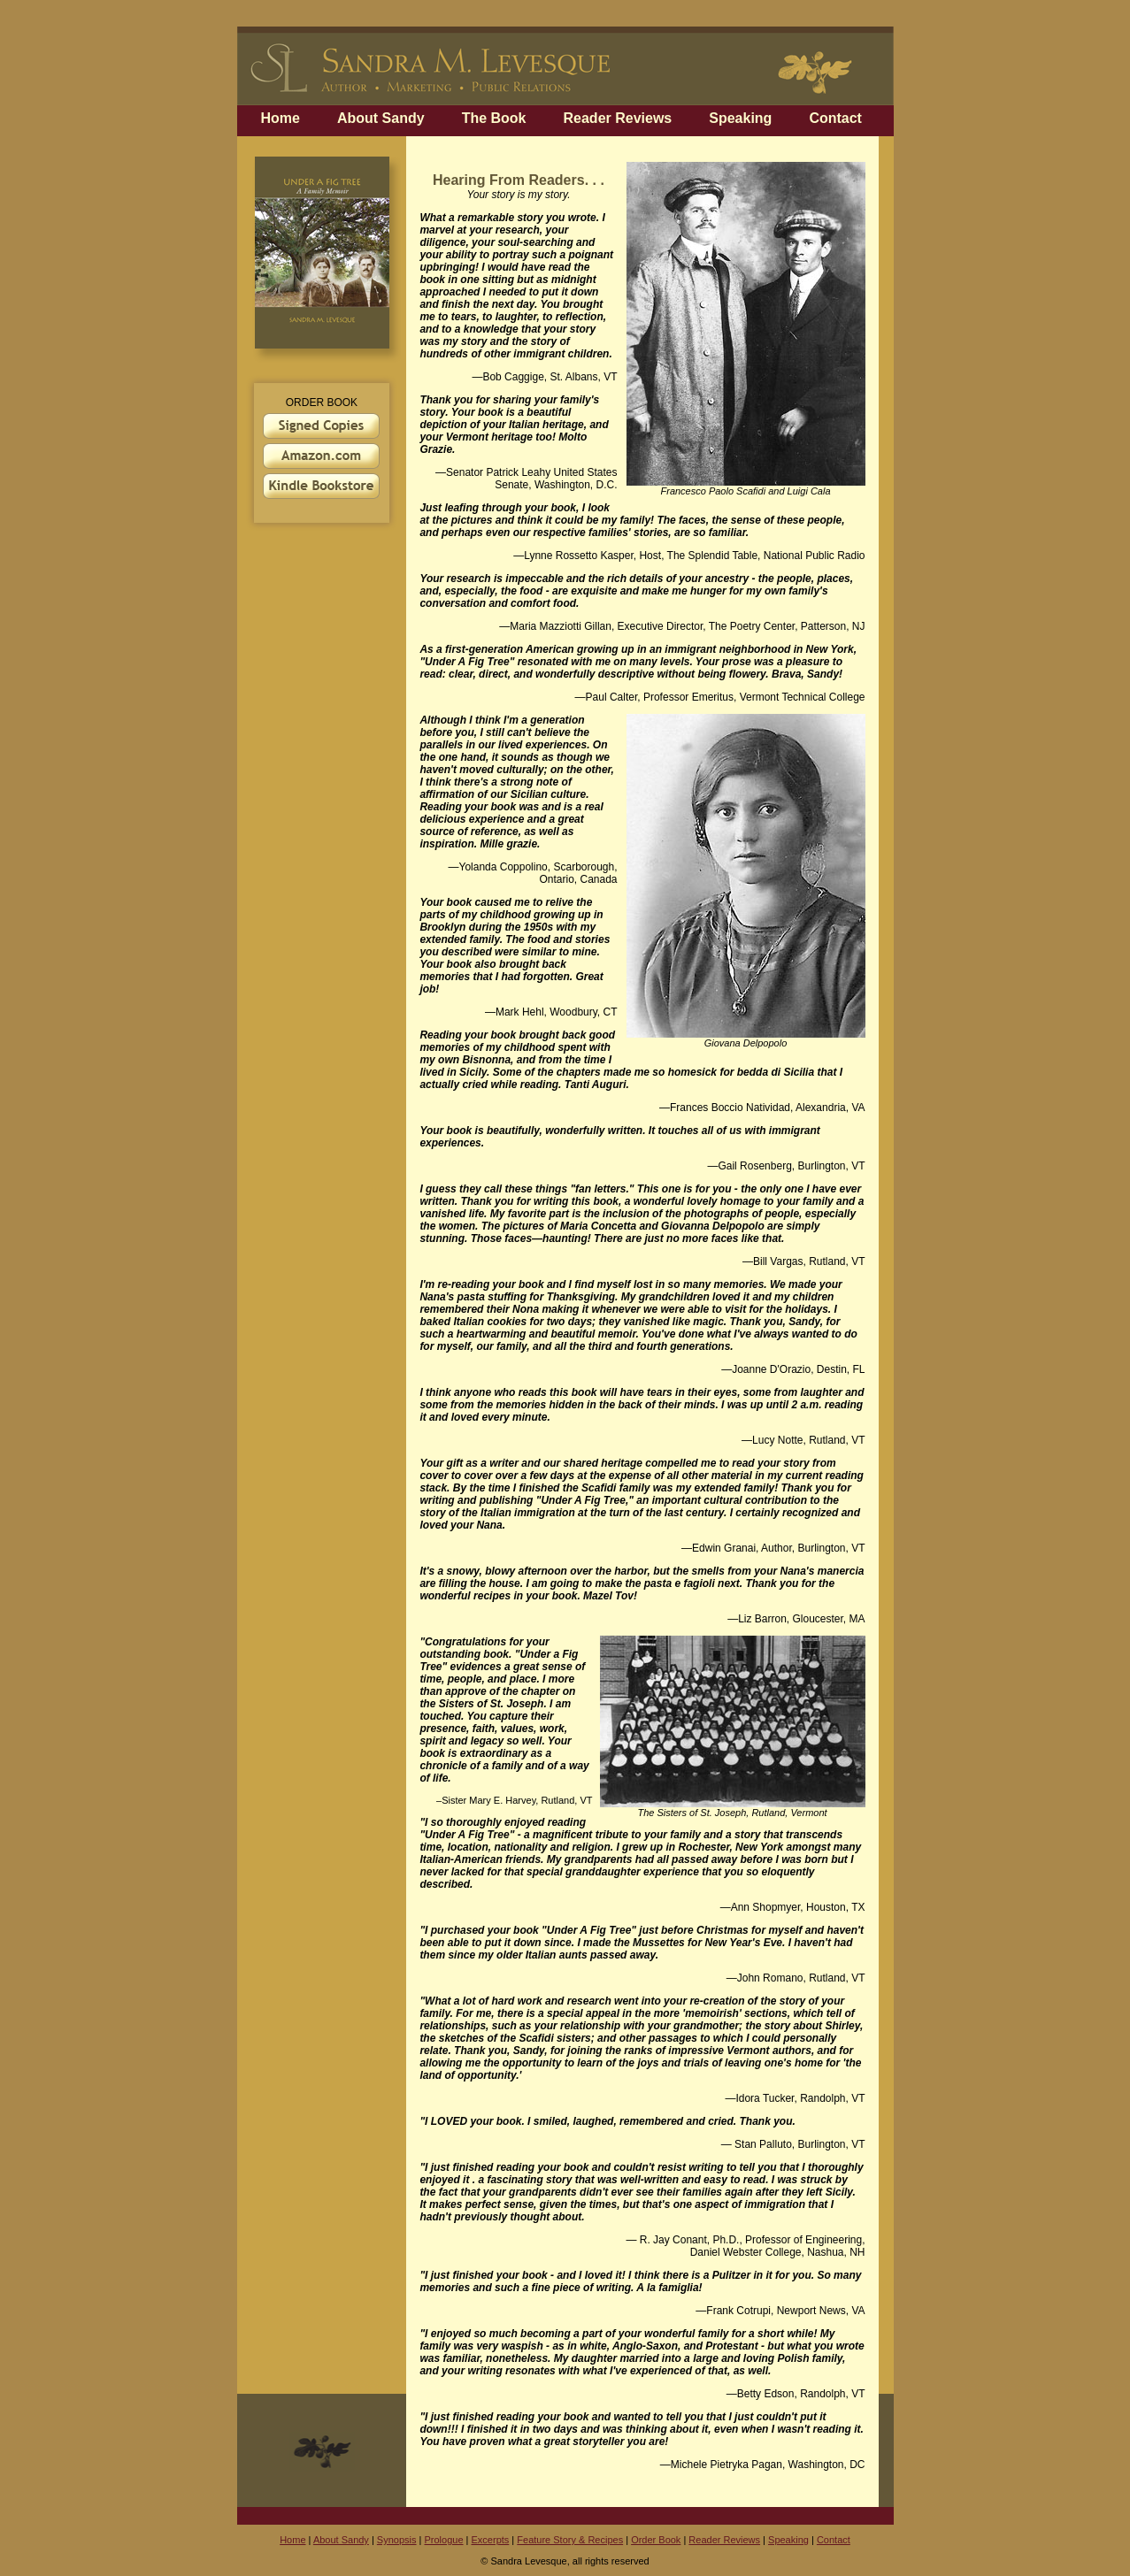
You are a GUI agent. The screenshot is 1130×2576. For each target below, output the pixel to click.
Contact (835, 118)
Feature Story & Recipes (570, 2539)
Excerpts (491, 2539)
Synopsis (397, 2539)
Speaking (740, 118)
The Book (494, 118)
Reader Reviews (618, 118)
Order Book (655, 2539)
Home (280, 118)
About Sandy (381, 118)
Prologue (443, 2539)
